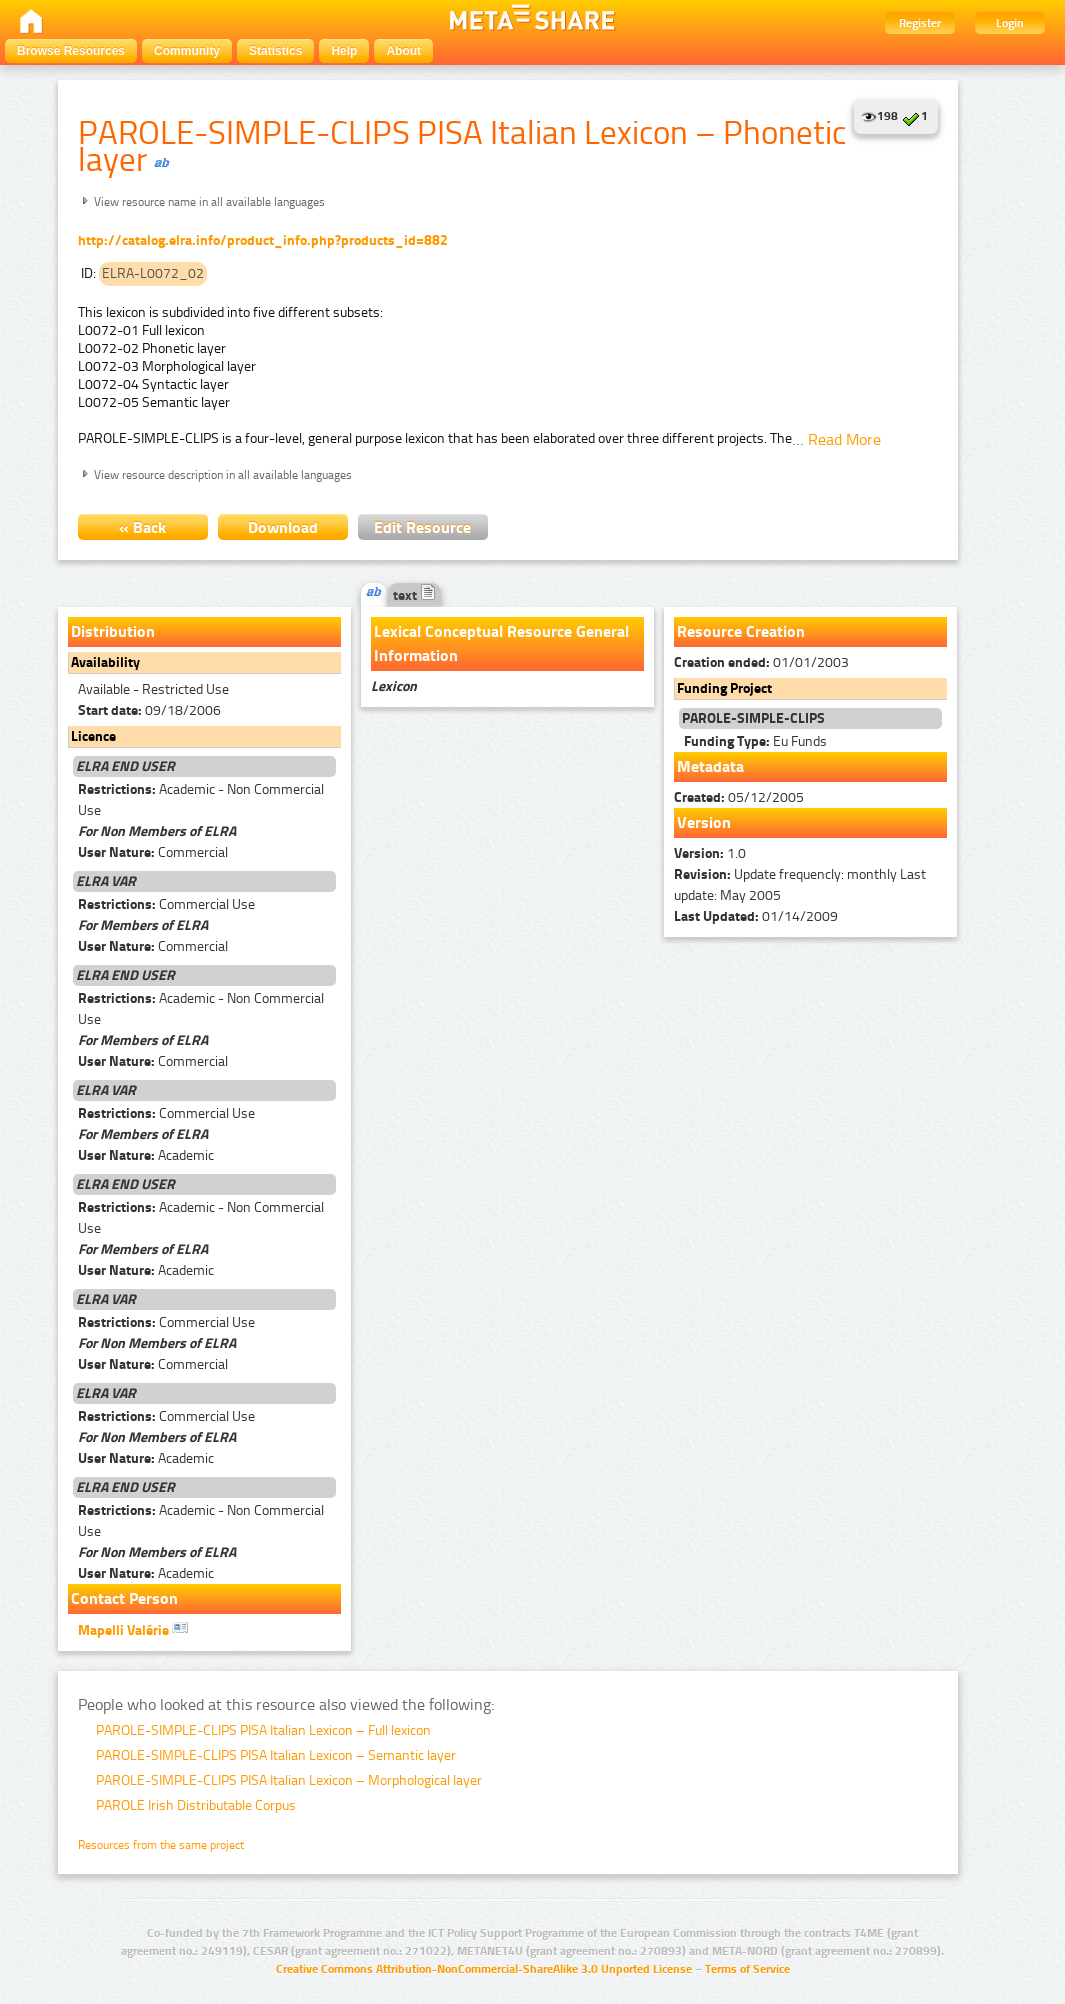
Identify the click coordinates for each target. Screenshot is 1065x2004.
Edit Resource (422, 527)
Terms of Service (747, 1969)
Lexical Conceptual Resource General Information (501, 643)
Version (704, 822)
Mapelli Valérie (133, 1629)
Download (283, 527)
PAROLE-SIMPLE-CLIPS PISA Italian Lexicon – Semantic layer (276, 1755)
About (403, 51)
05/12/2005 (739, 797)
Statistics (275, 51)
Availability (105, 662)
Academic (146, 1155)
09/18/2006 (149, 710)
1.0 (710, 853)
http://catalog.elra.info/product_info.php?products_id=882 (263, 240)
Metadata (710, 766)
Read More (844, 439)
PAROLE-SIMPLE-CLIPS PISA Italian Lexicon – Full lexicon (263, 1730)
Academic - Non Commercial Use (201, 800)
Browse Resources (71, 51)
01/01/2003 (761, 662)
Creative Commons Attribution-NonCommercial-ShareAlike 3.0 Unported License (484, 1969)
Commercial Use (166, 904)
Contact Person (124, 1598)
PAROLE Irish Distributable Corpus (196, 1805)
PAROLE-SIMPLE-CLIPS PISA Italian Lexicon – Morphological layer (289, 1780)
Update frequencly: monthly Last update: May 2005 (800, 885)
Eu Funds (755, 741)
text (414, 595)
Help (344, 51)
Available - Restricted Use (153, 689)
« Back (142, 527)
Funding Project (724, 688)
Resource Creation (741, 631)
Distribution (113, 631)
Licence (93, 736)
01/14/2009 (756, 916)
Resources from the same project (161, 1845)
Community (187, 51)
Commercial (153, 852)
